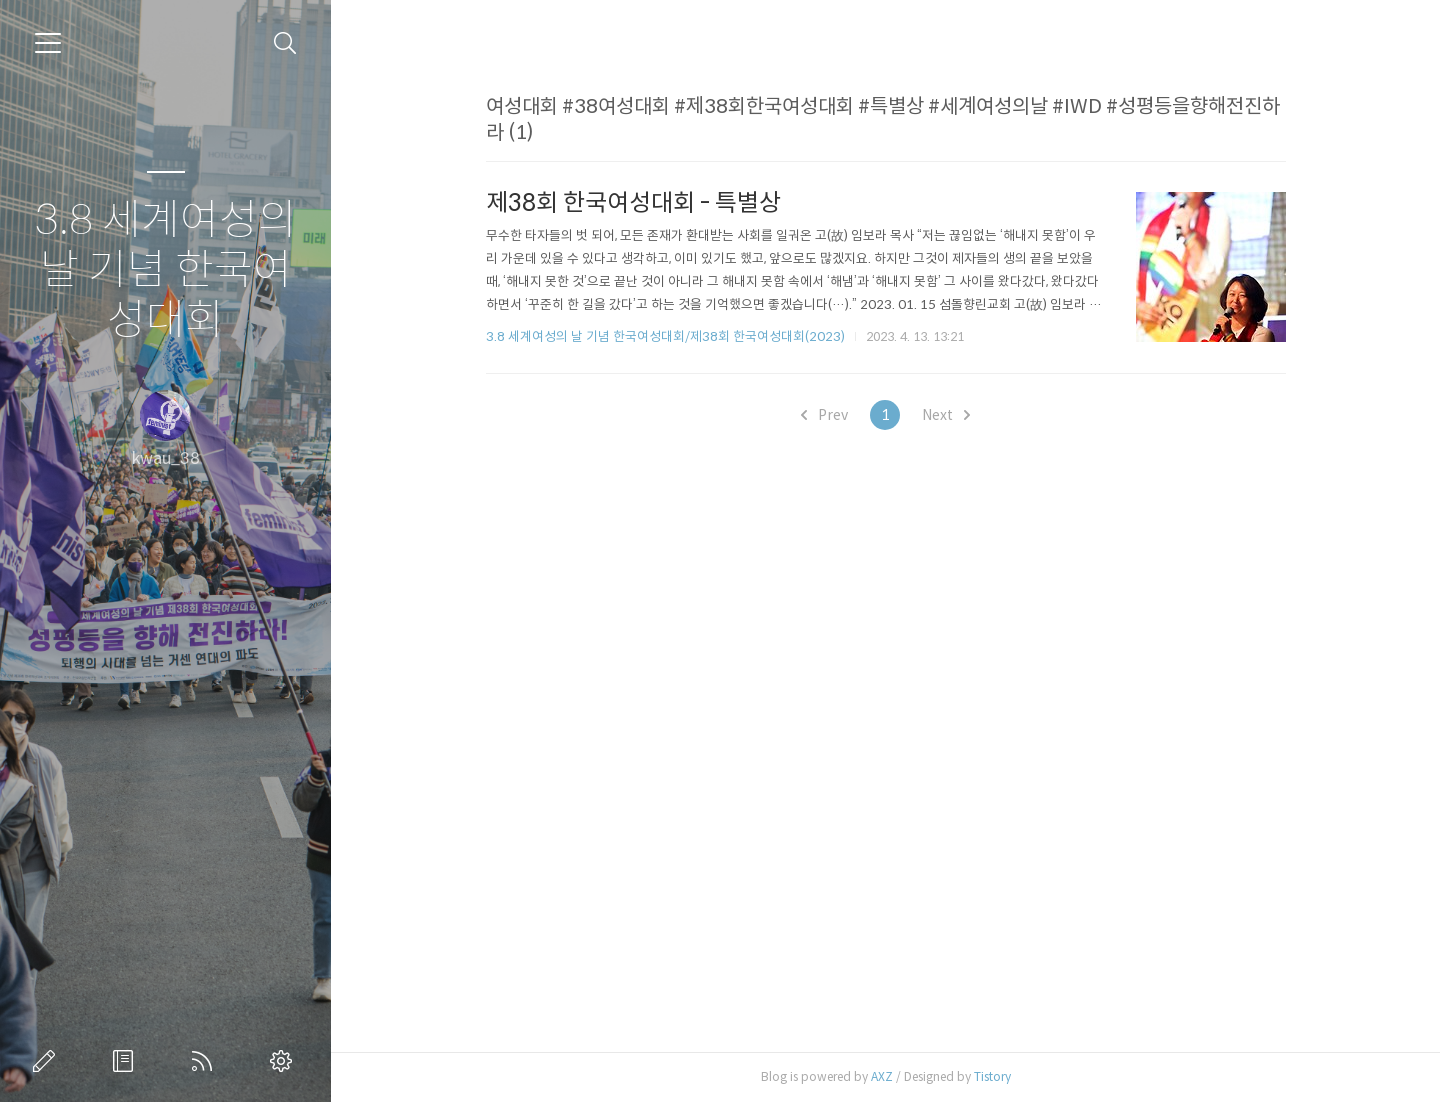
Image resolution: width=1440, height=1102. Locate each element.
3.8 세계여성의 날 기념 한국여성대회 (165, 270)
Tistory (992, 1076)
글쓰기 (48, 1061)
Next (946, 415)
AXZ (882, 1076)
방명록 (127, 1061)
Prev (824, 415)
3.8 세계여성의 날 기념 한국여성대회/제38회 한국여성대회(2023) (665, 336)
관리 (285, 1061)
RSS (206, 1061)
